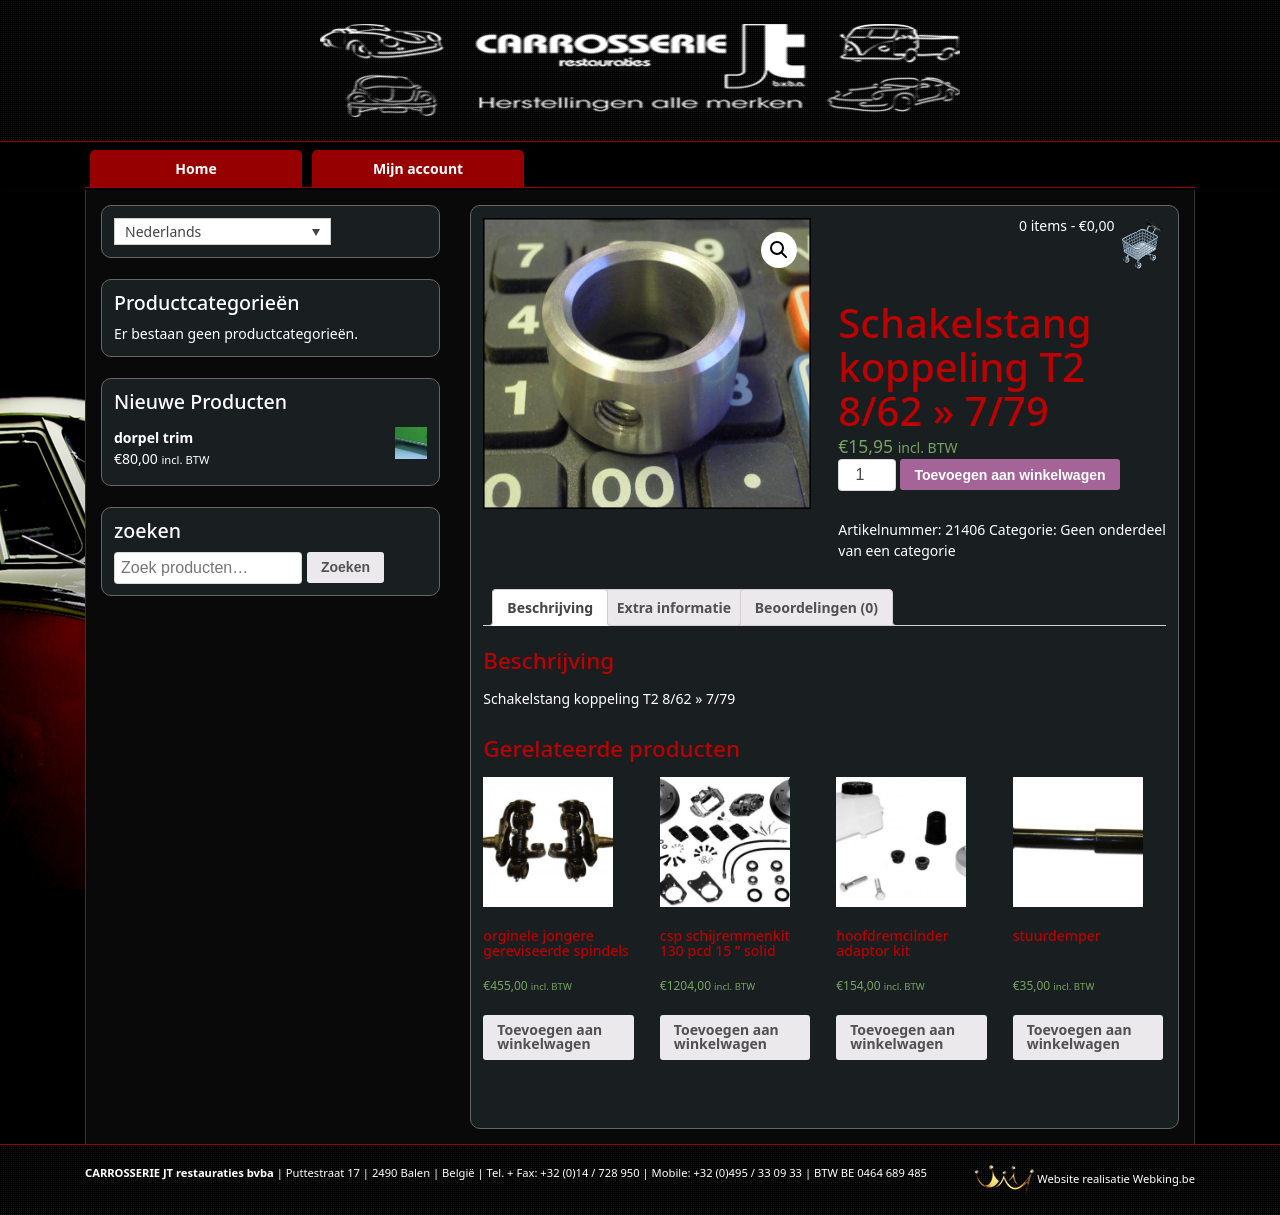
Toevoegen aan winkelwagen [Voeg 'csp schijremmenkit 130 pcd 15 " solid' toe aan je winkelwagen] (726, 1036)
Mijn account (418, 168)
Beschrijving (550, 607)
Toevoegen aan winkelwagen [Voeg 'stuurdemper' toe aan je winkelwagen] (1079, 1036)
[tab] (550, 607)
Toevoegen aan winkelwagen (1009, 475)
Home (195, 168)
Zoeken (345, 567)
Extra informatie (674, 607)
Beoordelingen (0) (816, 607)
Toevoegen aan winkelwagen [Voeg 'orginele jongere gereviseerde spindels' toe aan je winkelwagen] (549, 1036)
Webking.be (1164, 1178)
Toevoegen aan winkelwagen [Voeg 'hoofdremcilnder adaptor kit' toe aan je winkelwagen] (902, 1036)
